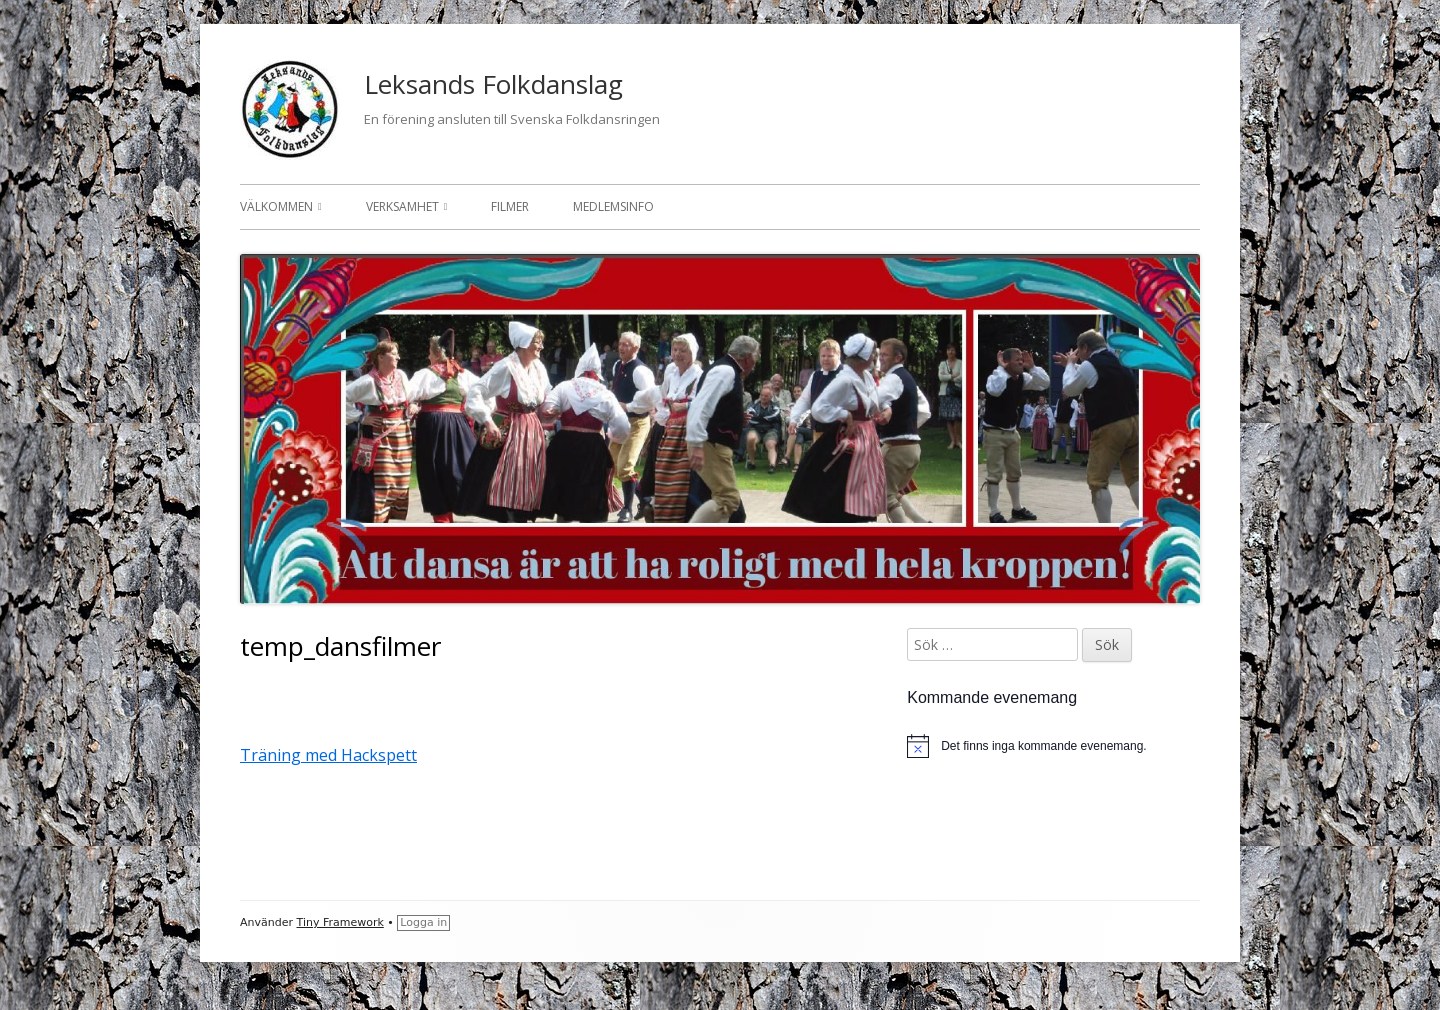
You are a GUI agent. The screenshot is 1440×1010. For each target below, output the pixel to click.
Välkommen (276, 206)
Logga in (423, 922)
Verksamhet (402, 206)
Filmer (510, 206)
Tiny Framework (340, 922)
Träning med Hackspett (328, 755)
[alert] (1053, 746)
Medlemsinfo (613, 206)
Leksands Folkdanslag (493, 84)
